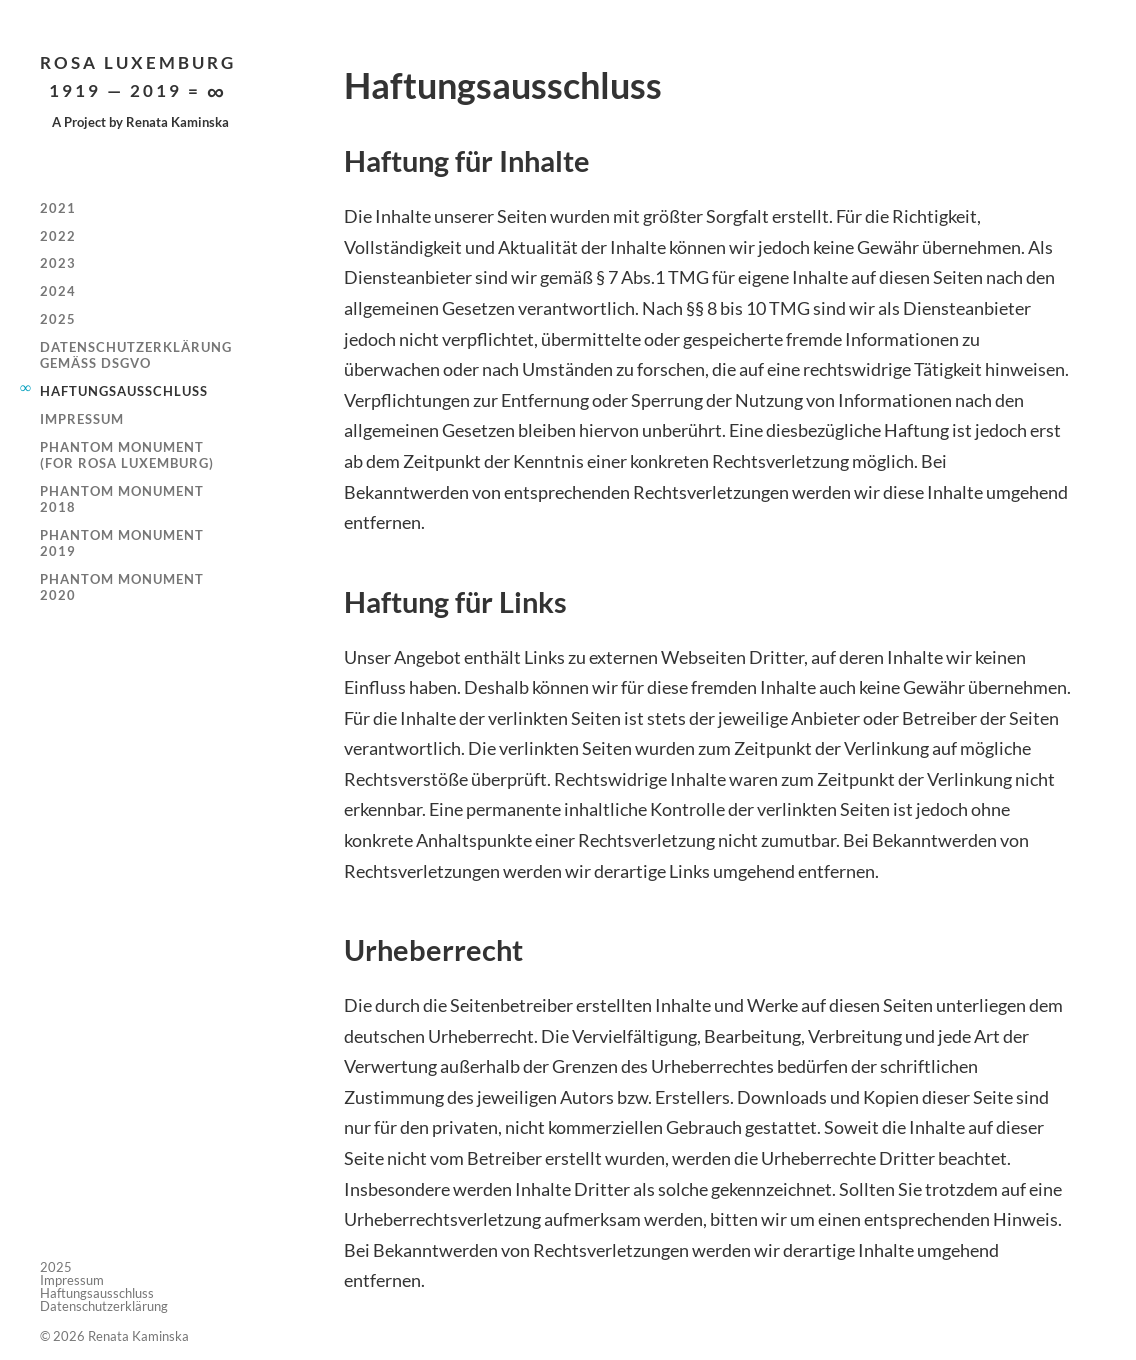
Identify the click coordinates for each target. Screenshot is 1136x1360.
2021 (58, 208)
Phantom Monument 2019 (122, 543)
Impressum (82, 419)
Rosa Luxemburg (138, 77)
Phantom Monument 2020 (122, 587)
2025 (58, 319)
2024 (58, 291)
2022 (58, 236)
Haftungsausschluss (124, 391)
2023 (58, 263)
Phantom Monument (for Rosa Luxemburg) (127, 455)
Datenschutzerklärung (104, 1306)
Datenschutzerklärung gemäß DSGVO (136, 355)
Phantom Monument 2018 (122, 499)
